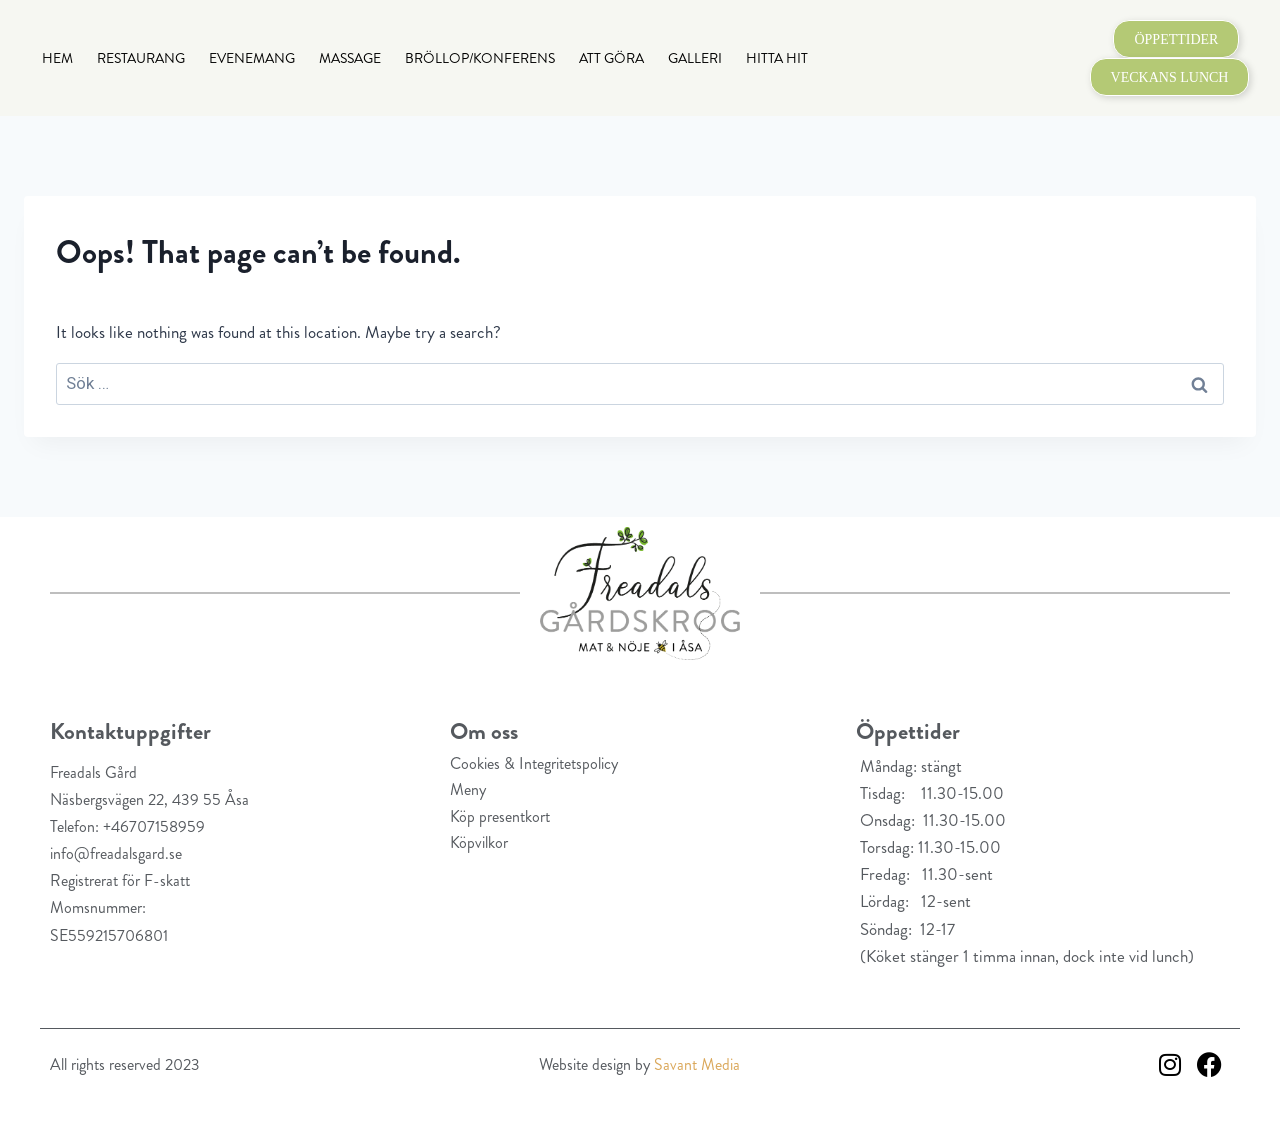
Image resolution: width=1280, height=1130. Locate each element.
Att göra (611, 58)
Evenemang (252, 58)
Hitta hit (777, 58)
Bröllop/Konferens (480, 58)
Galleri (695, 58)
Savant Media (697, 1064)
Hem (57, 58)
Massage (350, 58)
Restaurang (141, 58)
